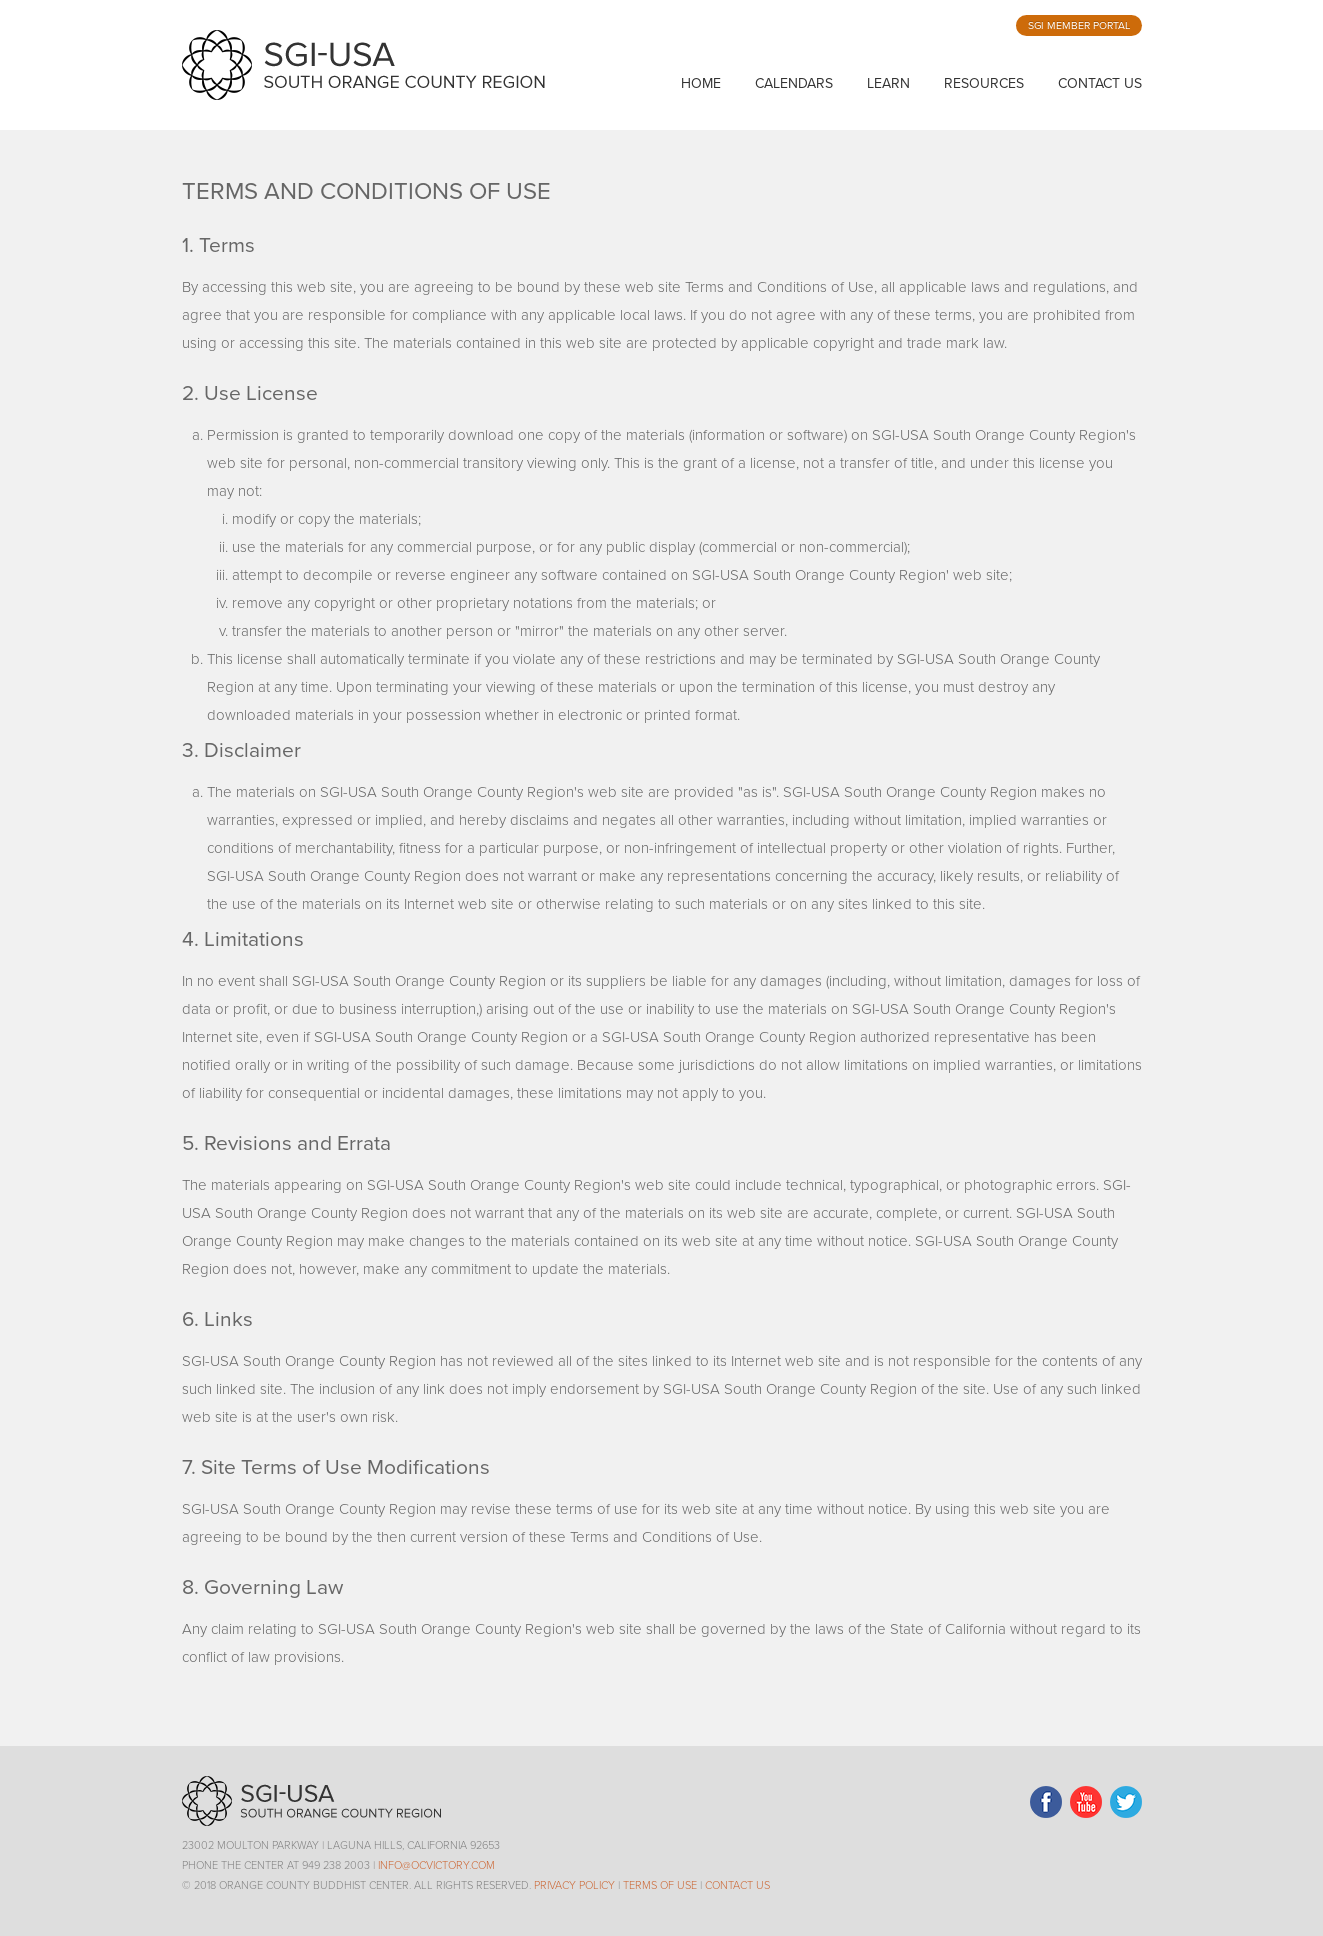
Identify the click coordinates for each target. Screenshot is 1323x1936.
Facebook (1046, 1802)
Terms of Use (660, 1885)
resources (984, 83)
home (701, 83)
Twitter (1126, 1802)
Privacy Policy (574, 1885)
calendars (794, 83)
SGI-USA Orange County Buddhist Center (364, 65)
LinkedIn (1086, 1802)
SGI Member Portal (1079, 25)
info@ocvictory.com (436, 1865)
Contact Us (1100, 83)
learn (888, 83)
